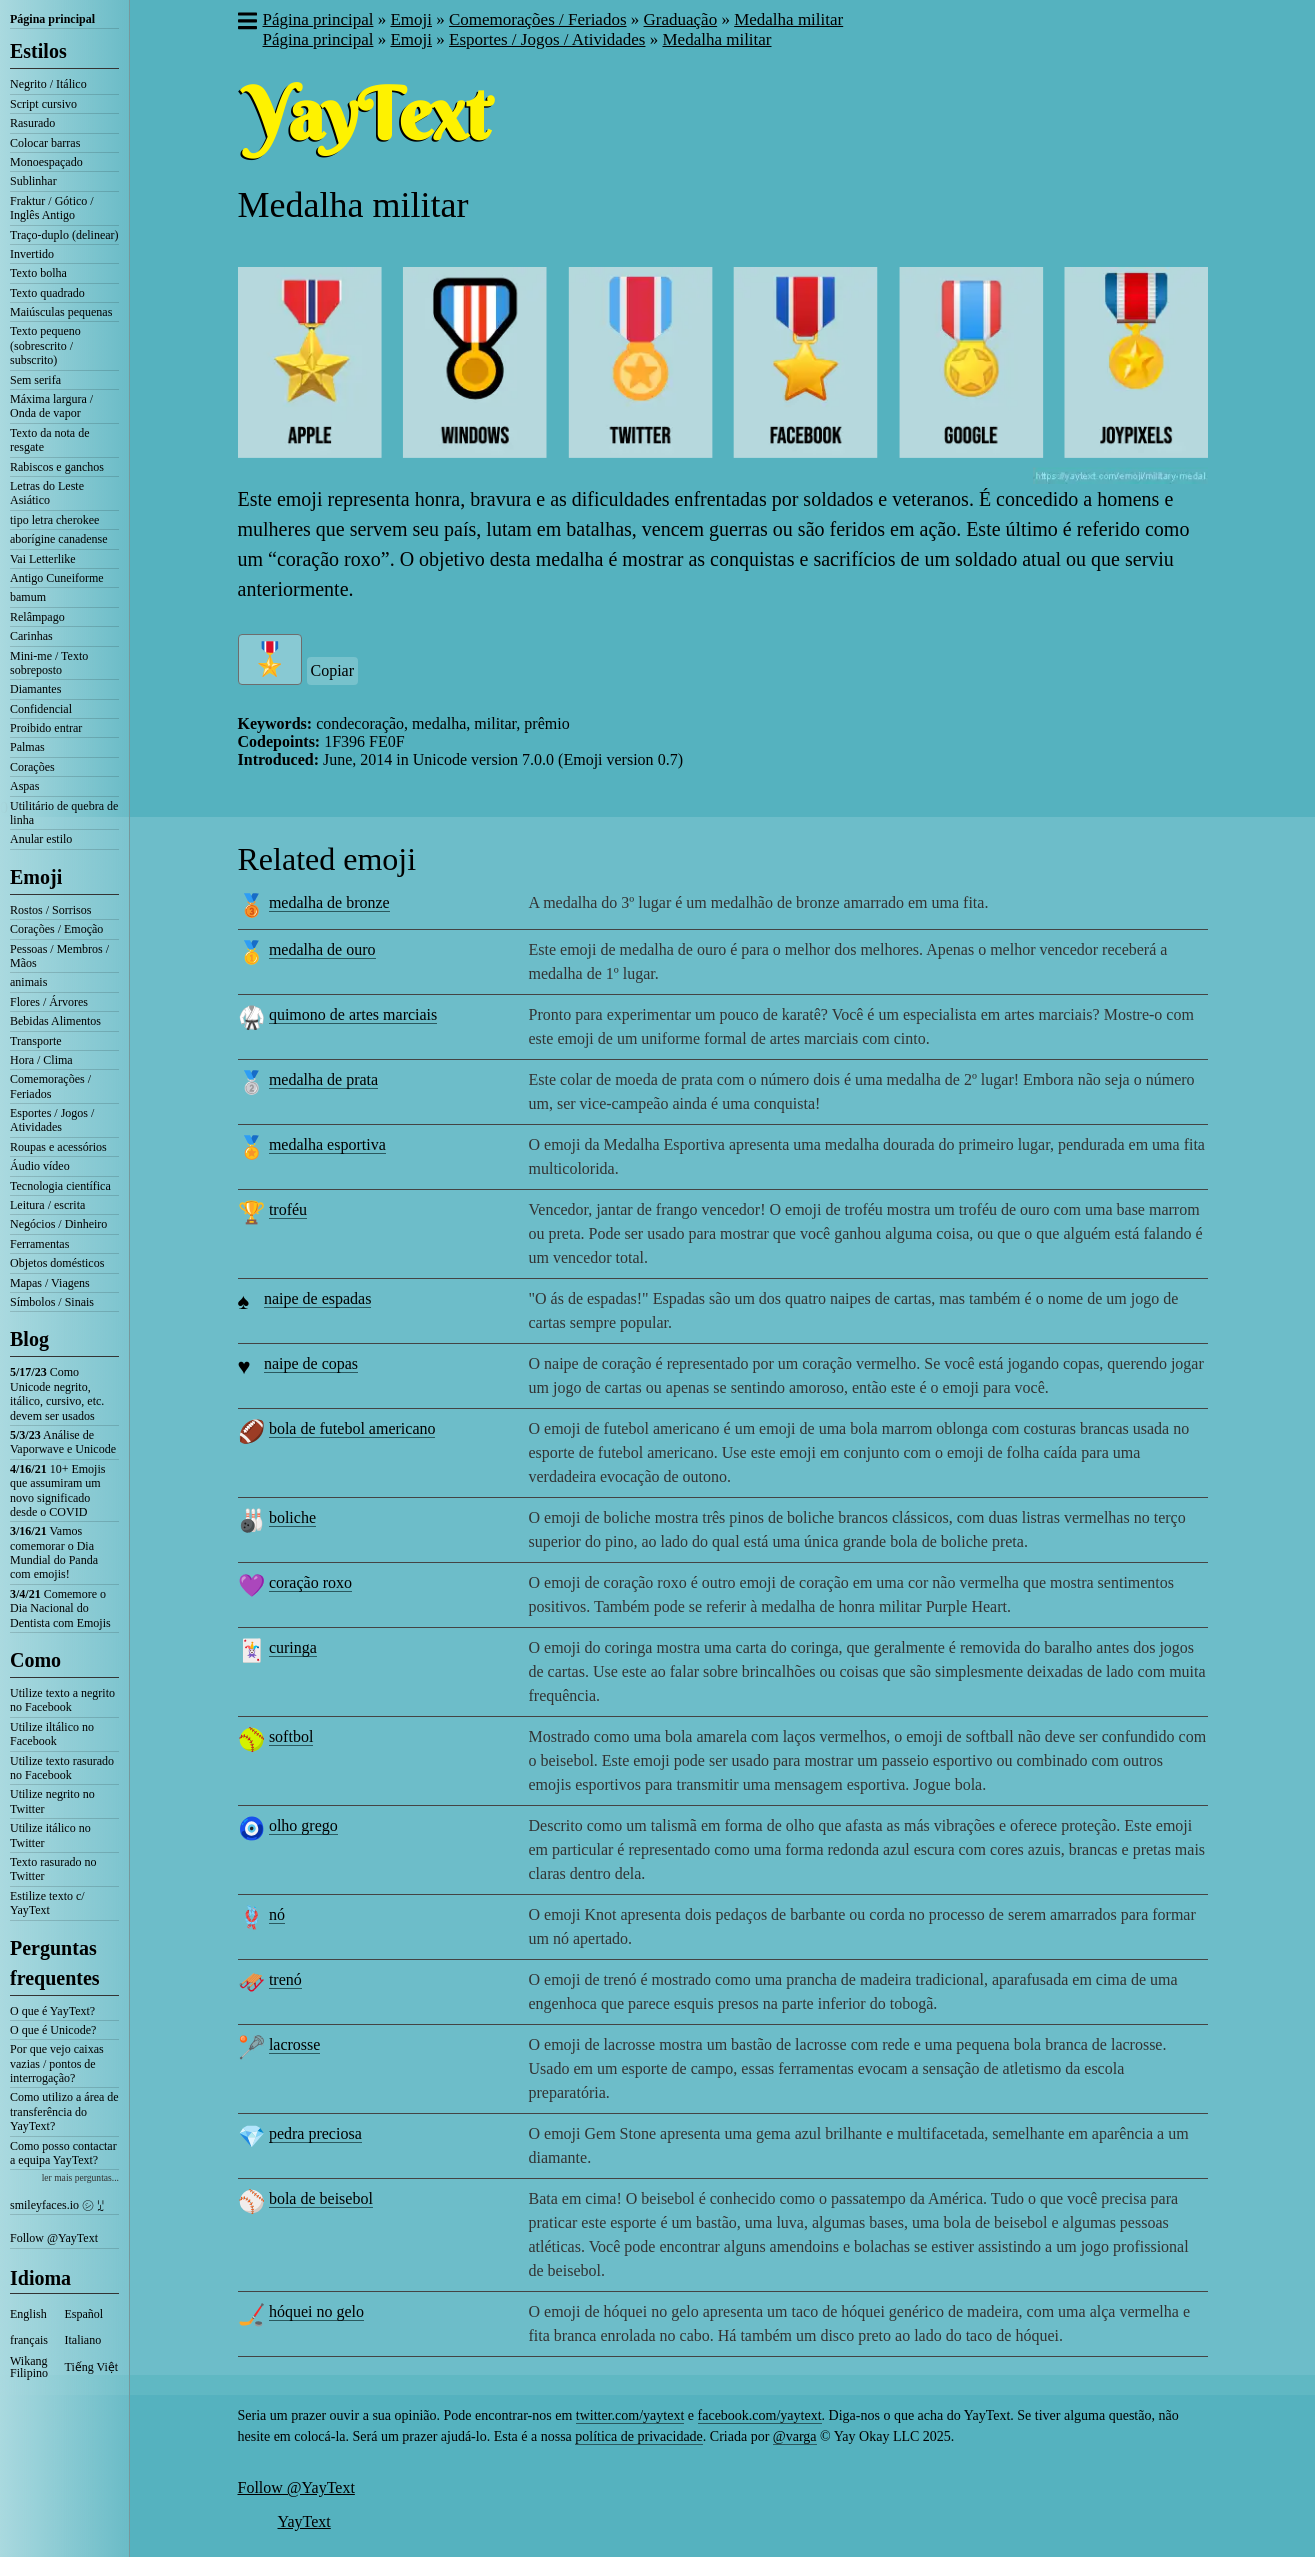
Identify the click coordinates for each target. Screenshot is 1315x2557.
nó (277, 1914)
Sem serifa (35, 380)
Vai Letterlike (43, 559)
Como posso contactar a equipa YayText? (63, 2153)
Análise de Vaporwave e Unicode (63, 1442)
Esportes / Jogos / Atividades (52, 1120)
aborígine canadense (59, 539)
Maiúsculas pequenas (61, 312)
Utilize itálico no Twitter (50, 1835)
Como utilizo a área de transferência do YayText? (64, 2111)
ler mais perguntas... (80, 2177)
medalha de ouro (322, 949)
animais (28, 982)
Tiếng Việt (92, 2367)
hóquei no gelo (316, 2311)
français (29, 2340)
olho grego (303, 1825)
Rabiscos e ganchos (57, 467)
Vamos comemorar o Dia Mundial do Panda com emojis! (54, 1552)
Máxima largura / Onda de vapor (51, 406)
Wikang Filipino (29, 2367)
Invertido (32, 254)
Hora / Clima (41, 1060)
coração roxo (310, 1582)
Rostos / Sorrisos (50, 910)
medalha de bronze (329, 902)
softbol (291, 1736)
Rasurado (32, 123)
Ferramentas (39, 1244)
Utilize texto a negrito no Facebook (62, 1700)
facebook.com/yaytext (760, 2415)
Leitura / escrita (47, 1205)
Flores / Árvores (49, 1002)
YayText (304, 2521)
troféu (288, 1209)
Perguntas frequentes (55, 1963)
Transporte (36, 1041)
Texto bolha (38, 273)
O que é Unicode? (53, 2030)
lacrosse (295, 2044)
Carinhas (31, 636)
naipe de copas (311, 1363)
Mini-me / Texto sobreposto (49, 663)
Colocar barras (45, 143)
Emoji (36, 877)
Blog (29, 1339)
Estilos (38, 51)
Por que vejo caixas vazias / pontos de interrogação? (57, 2063)
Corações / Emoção (56, 929)
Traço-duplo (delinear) (64, 235)
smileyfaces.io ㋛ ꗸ (57, 2205)
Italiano (83, 2340)
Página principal (52, 19)
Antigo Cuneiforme (57, 578)
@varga (795, 2436)
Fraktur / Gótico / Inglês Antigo (52, 208)
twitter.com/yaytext (630, 2415)
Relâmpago (37, 617)
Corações (32, 767)
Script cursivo (43, 104)
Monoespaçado (46, 162)
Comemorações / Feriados (50, 1086)
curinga (293, 1647)
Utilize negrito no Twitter (52, 1801)
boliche (292, 1517)
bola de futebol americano (352, 1428)
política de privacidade (639, 2436)
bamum (28, 597)
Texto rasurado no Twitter (53, 1869)
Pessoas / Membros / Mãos (59, 956)
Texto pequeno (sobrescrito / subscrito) (45, 345)
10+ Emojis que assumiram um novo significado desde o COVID (57, 1490)
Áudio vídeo (40, 1166)
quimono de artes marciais (353, 1014)
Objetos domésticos (57, 1263)
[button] (246, 23)
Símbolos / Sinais (52, 1302)
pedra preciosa (315, 2133)
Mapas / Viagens (50, 1283)
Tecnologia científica (60, 1186)
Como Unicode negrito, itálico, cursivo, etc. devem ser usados (57, 1393)
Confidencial (41, 709)
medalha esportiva (327, 1144)
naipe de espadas (318, 1298)
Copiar (333, 670)
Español (84, 2314)
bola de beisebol (321, 2198)
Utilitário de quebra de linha (64, 813)
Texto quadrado (47, 293)
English (28, 2314)
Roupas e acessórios (58, 1147)
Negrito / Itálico (48, 84)
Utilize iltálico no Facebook (52, 1734)
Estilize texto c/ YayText (47, 1903)
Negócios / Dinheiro (58, 1224)
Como (35, 1660)
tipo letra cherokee (54, 520)
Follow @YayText (54, 2238)
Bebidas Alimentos (55, 1021)
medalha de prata (323, 1079)
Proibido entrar (46, 728)
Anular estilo (41, 839)
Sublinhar (33, 181)
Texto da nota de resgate (49, 440)
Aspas (24, 786)
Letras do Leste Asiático (47, 493)
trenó (285, 1979)
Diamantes (35, 689)
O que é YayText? (52, 2011)
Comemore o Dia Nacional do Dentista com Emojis (60, 1608)
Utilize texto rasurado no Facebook (62, 1768)
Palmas (27, 747)
